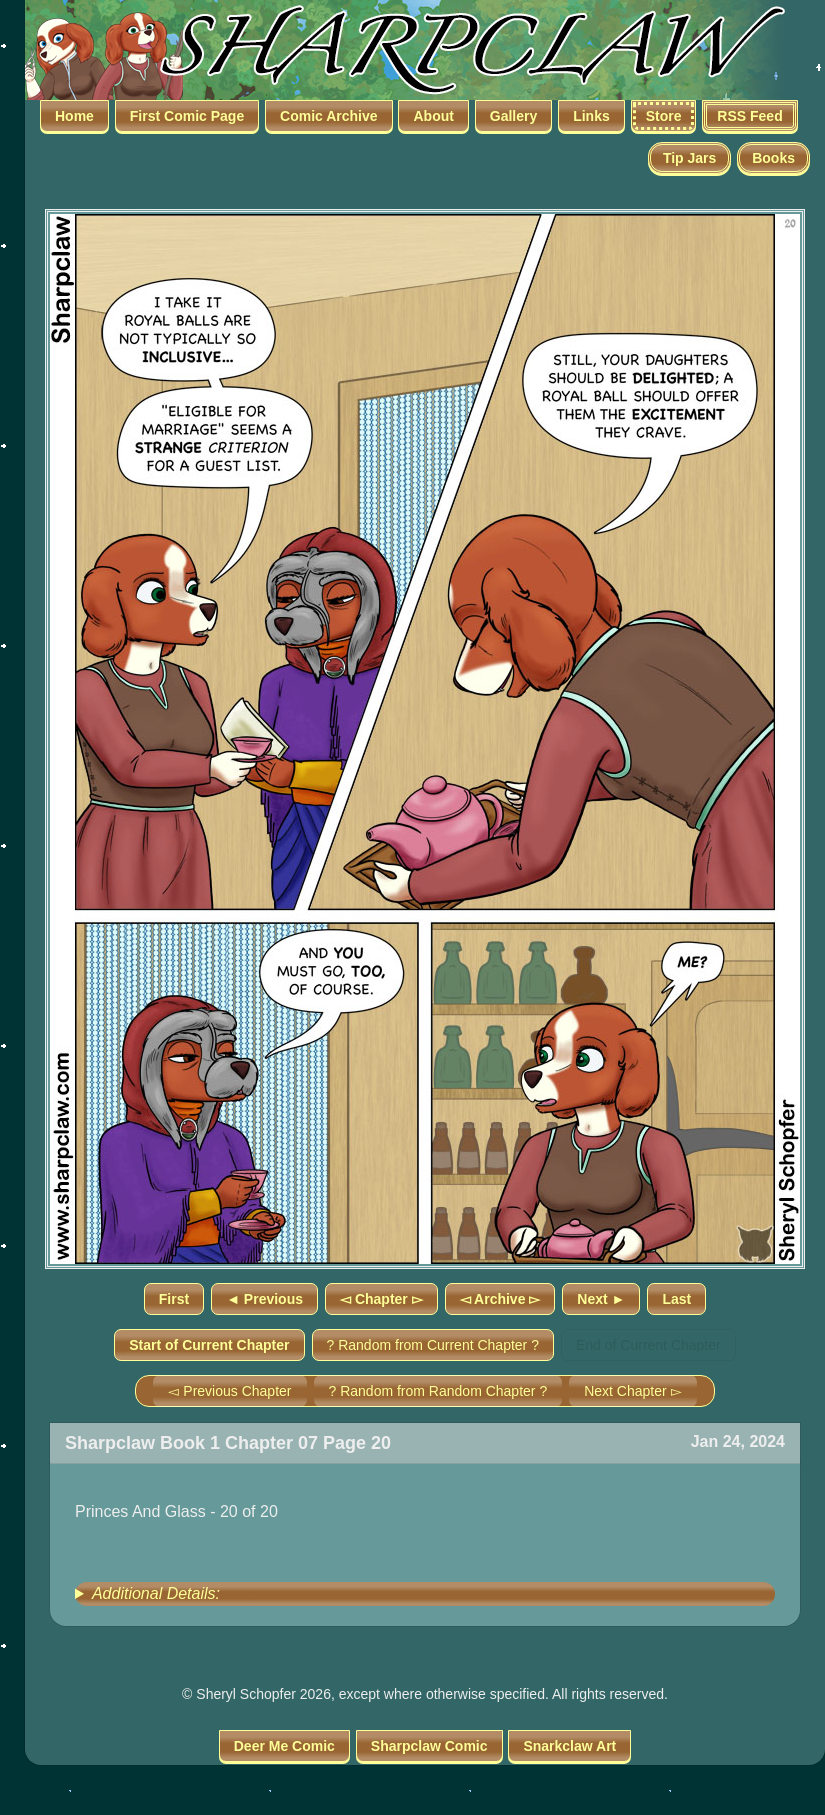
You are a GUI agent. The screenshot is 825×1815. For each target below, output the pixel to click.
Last (676, 1299)
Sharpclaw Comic (429, 1746)
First (174, 1299)
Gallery (513, 116)
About (433, 116)
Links (591, 116)
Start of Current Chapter (209, 1345)
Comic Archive (329, 116)
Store (664, 116)
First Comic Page (187, 116)
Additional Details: (156, 1593)
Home (74, 116)
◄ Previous (264, 1299)
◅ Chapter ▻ (381, 1299)
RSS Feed (749, 116)
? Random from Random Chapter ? (438, 1391)
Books (773, 158)
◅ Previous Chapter (229, 1391)
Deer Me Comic (284, 1746)
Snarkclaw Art (569, 1746)
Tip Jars (689, 158)
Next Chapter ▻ (632, 1391)
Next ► (601, 1299)
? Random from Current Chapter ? (433, 1345)
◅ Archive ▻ (500, 1299)
